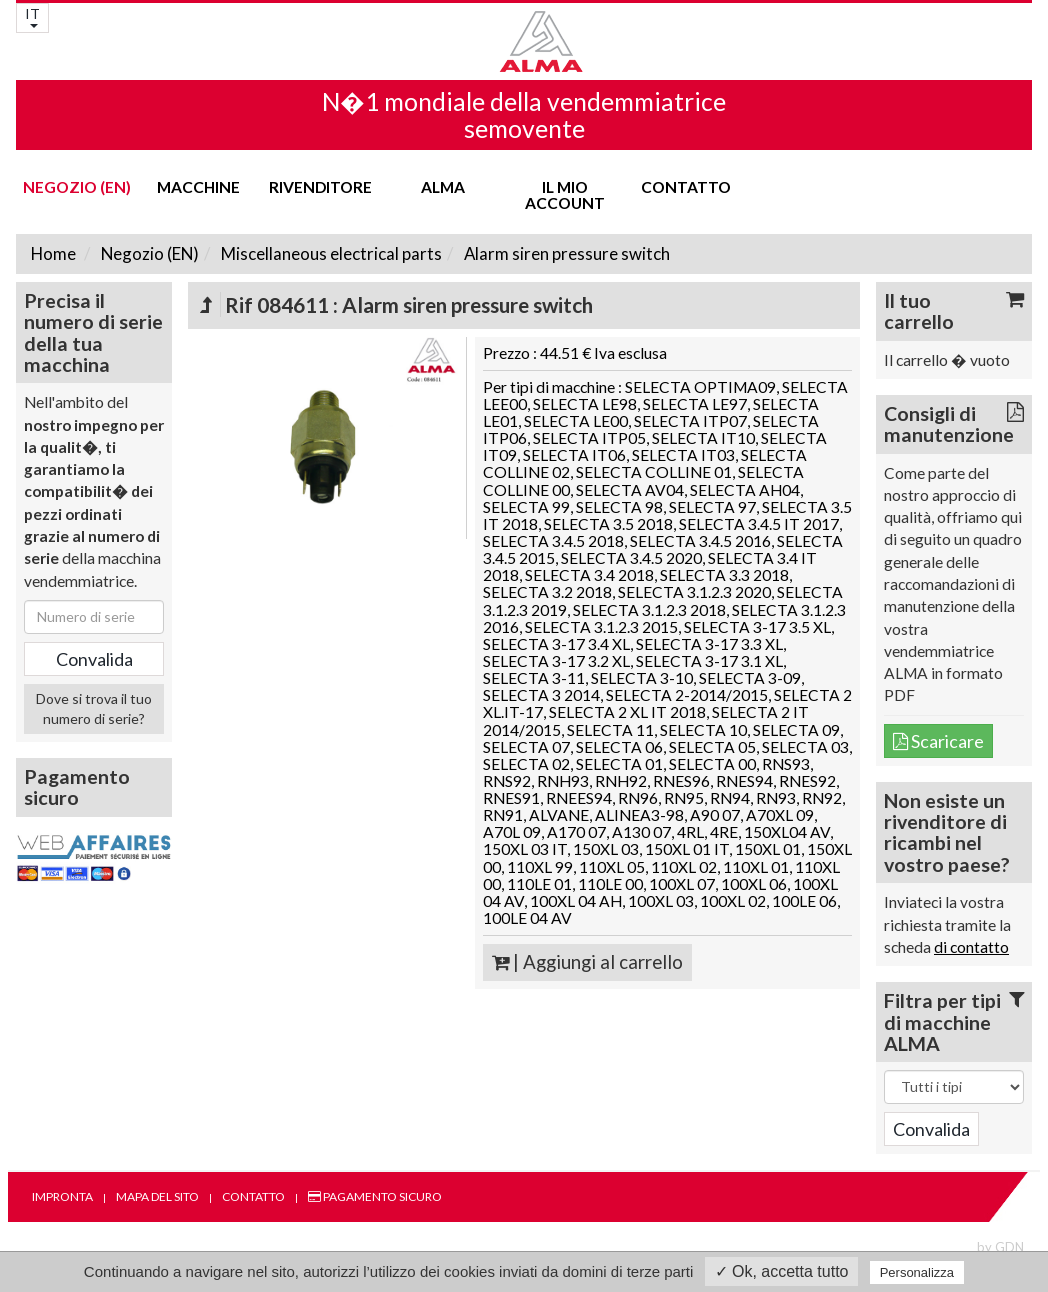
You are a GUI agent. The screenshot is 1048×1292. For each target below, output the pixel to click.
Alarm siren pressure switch (565, 253)
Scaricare (938, 741)
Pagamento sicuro (375, 1196)
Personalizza (917, 1272)
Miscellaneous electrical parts (330, 253)
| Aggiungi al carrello (587, 962)
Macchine (198, 187)
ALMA (443, 187)
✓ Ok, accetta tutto (782, 1271)
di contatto (971, 947)
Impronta (62, 1196)
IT (32, 16)
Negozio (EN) (77, 187)
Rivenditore (320, 187)
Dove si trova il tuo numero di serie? (94, 708)
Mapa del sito (157, 1196)
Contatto (686, 187)
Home (53, 253)
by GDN (1000, 1247)
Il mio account (565, 195)
